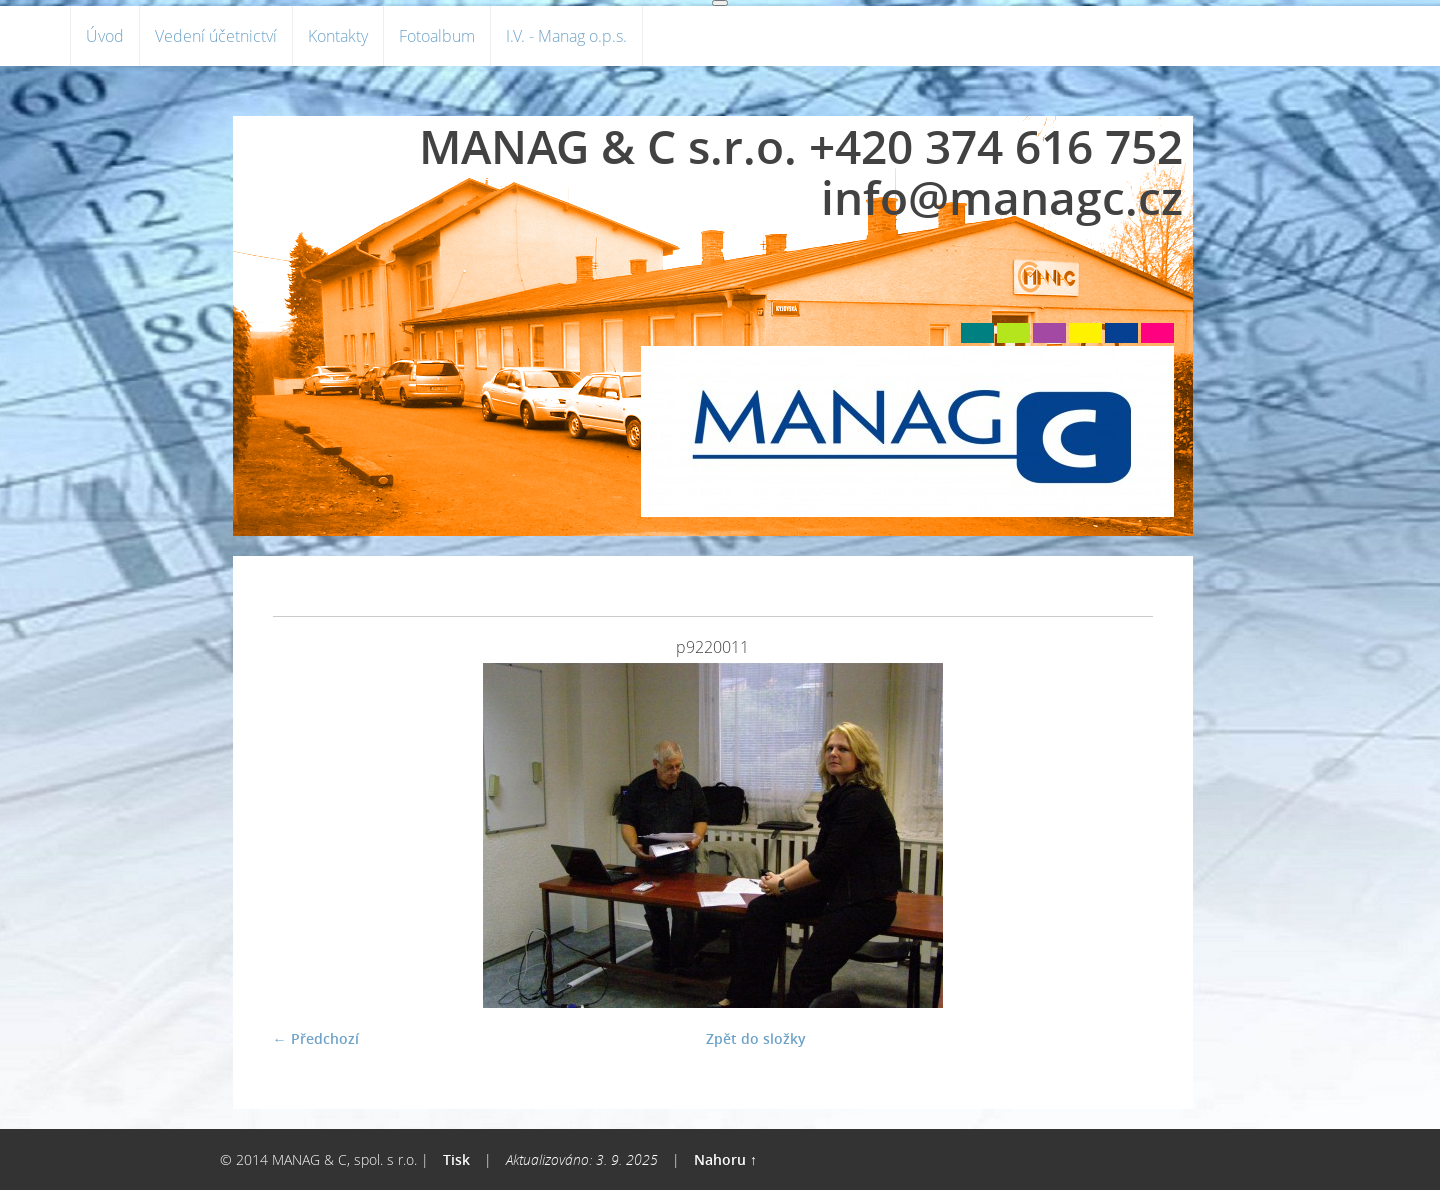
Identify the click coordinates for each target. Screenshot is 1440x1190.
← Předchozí (316, 1038)
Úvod (105, 36)
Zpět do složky (756, 1038)
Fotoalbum (437, 36)
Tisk (456, 1159)
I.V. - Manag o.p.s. (566, 36)
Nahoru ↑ (725, 1159)
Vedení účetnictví (216, 36)
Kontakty (338, 36)
